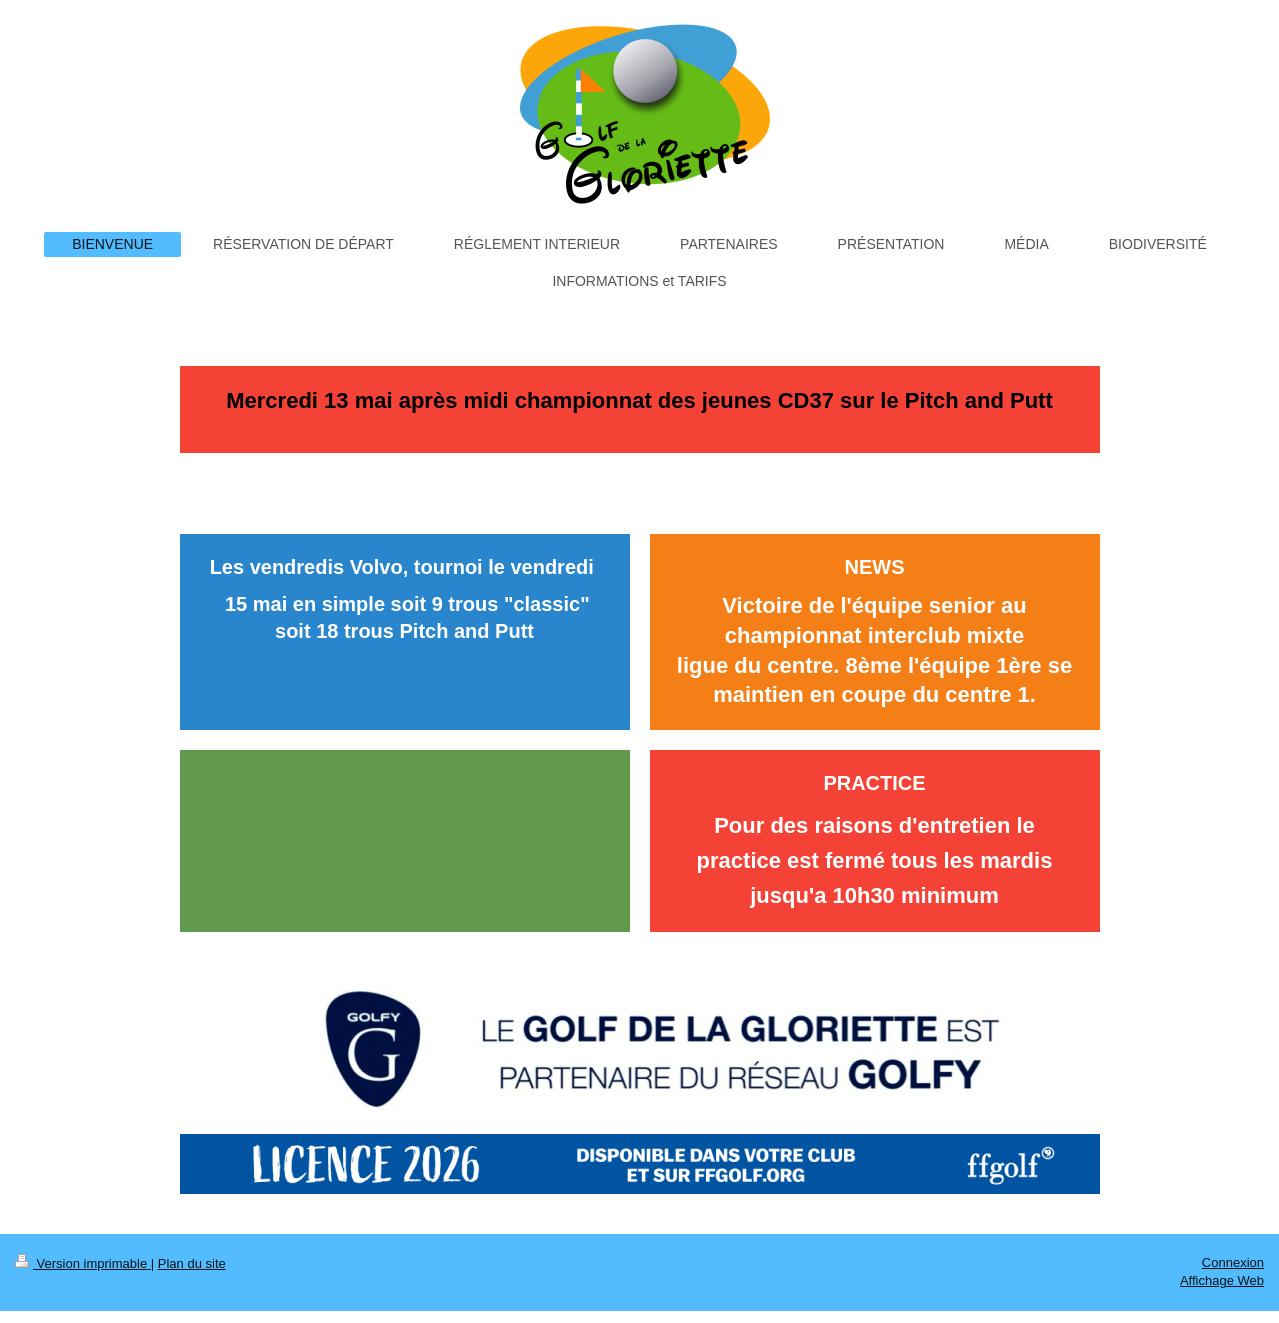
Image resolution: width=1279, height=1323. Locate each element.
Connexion (1233, 1262)
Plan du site (192, 1263)
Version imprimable (83, 1263)
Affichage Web (1222, 1280)
